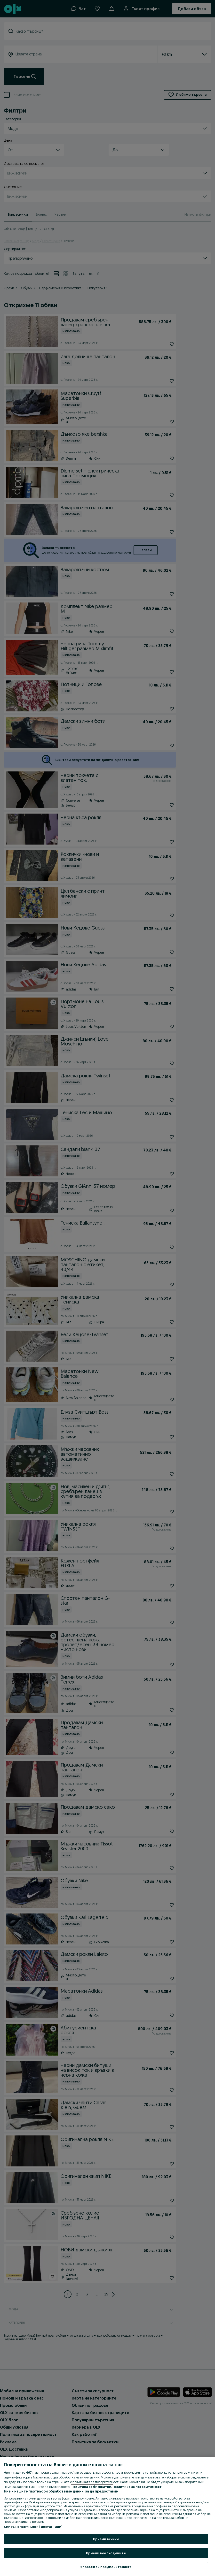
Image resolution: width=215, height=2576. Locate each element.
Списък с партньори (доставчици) (33, 2527)
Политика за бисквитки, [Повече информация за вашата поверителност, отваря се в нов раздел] (92, 2487)
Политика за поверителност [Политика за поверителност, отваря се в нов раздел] (138, 2487)
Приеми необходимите (106, 2553)
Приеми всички (106, 2539)
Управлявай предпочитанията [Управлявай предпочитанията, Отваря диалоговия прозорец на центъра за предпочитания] (106, 2567)
